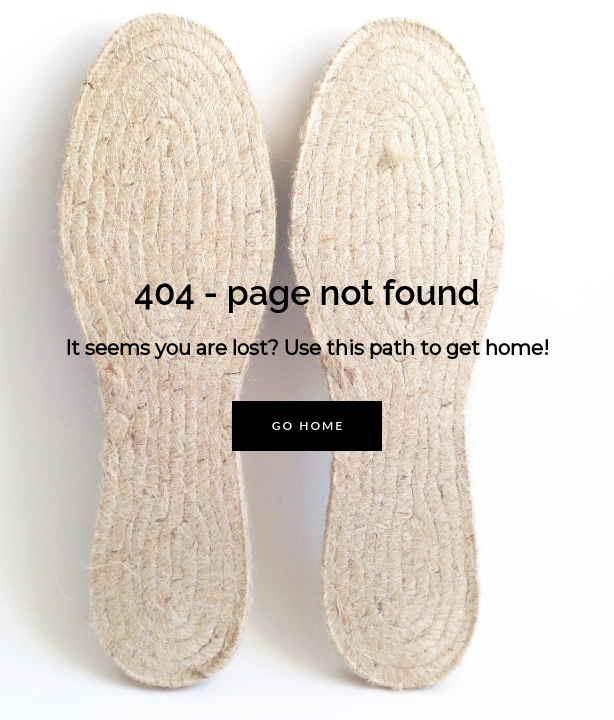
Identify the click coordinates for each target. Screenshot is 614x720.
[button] (307, 426)
